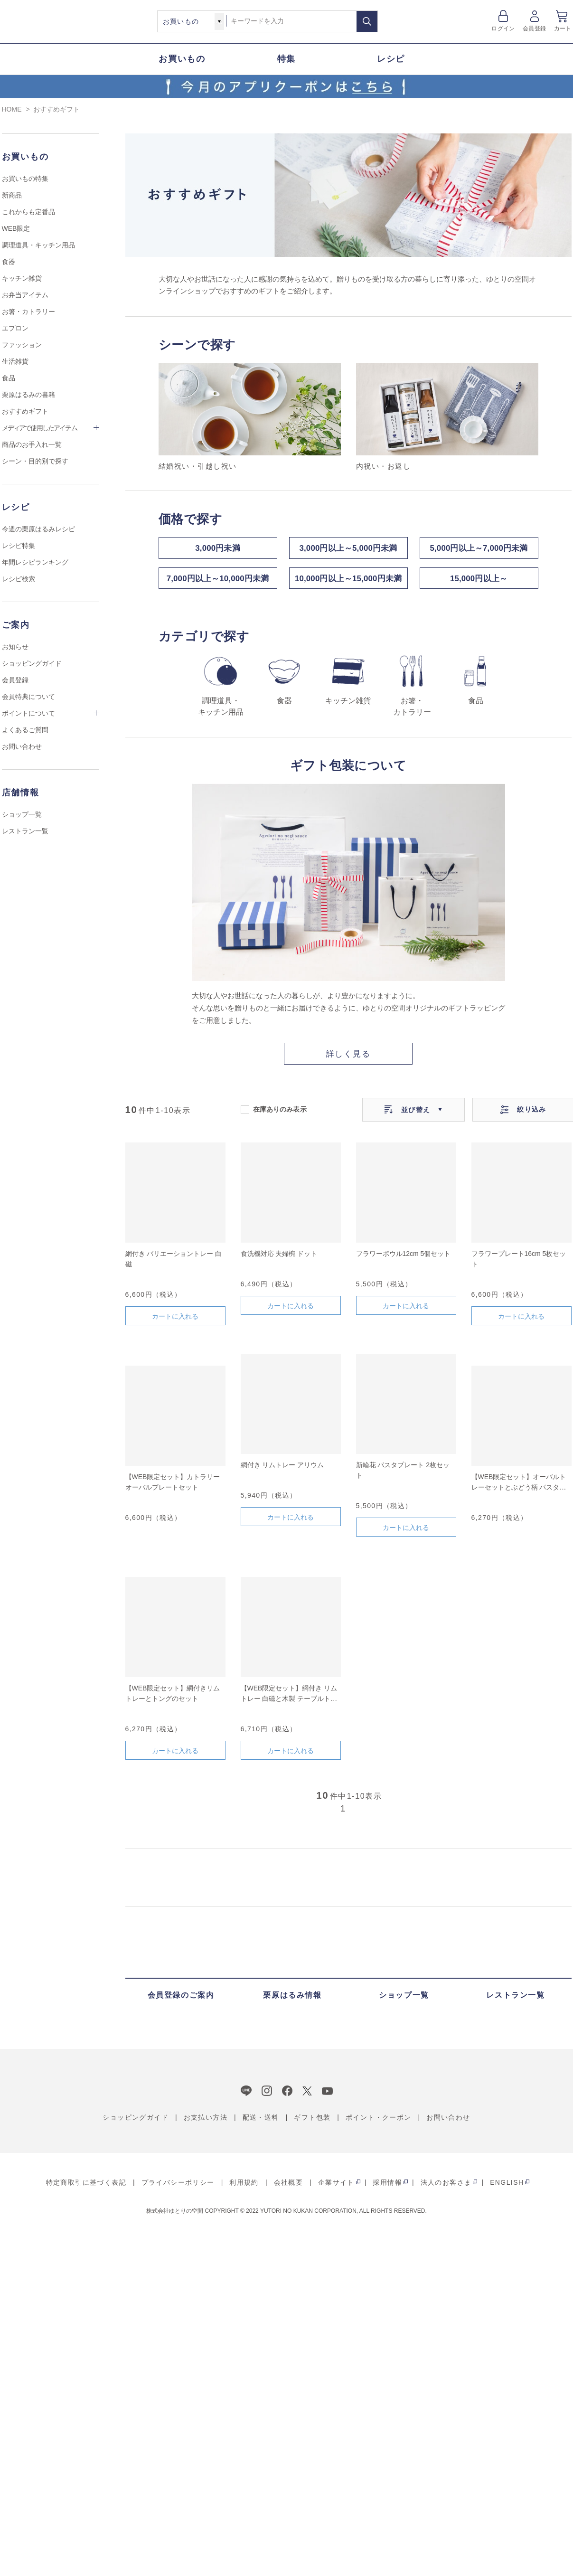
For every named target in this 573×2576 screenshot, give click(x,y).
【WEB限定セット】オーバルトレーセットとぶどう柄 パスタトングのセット (518, 1488)
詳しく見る (348, 1059)
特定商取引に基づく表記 (86, 2187)
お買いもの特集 (25, 178)
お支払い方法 (205, 2122)
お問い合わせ (22, 746)
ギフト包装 (312, 2122)
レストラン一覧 (25, 831)
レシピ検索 (18, 579)
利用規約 (244, 2187)
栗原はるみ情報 (292, 2000)
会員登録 (534, 28)
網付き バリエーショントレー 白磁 (173, 1264)
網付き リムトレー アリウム (282, 1470)
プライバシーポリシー (178, 2187)
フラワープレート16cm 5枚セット (518, 1264)
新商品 (12, 195)
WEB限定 (16, 228)
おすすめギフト (25, 411)
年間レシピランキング (35, 562)
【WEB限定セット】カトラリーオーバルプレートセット (172, 1487)
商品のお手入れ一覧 (32, 444)
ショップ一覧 (22, 814)
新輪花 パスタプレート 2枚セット (403, 1475)
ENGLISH (507, 2187)
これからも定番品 (28, 212)
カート (563, 28)
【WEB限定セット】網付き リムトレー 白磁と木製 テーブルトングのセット (289, 1699)
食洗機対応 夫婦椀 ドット (279, 1259)
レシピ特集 (18, 545)
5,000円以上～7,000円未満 (478, 549)
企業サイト (336, 2187)
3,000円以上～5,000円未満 (348, 549)
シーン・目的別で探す (35, 461)
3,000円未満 (217, 549)
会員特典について (28, 696)
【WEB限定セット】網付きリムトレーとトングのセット (172, 1698)
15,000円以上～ (479, 581)
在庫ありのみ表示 (280, 1114)
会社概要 (288, 2187)
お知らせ (15, 647)
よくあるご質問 (25, 730)
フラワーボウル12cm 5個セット (403, 1259)
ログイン (503, 28)
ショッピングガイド (32, 663)
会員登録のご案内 (181, 2000)
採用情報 (387, 2187)
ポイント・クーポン (379, 2122)
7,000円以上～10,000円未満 (217, 581)
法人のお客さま (446, 2187)
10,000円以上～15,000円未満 (348, 581)
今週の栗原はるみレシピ (38, 529)
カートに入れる (175, 1321)
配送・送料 (261, 2122)
